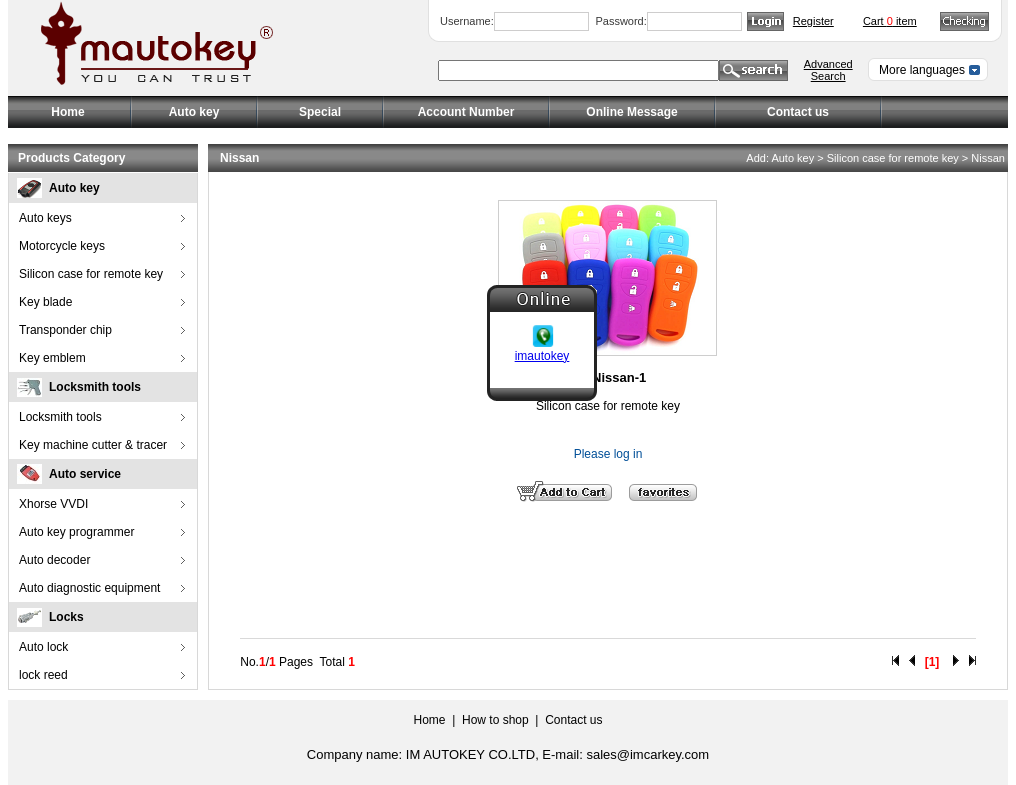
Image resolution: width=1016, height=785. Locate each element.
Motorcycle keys (62, 246)
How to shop (495, 720)
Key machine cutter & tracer (93, 445)
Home (67, 112)
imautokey (542, 355)
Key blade (45, 302)
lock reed (43, 675)
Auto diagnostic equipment (89, 588)
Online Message (631, 112)
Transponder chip (65, 330)
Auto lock (43, 647)
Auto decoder (54, 560)
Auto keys (45, 218)
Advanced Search (828, 70)
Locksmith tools (95, 387)
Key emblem (52, 358)
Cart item (890, 21)
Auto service (85, 474)
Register (813, 21)
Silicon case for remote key (91, 274)
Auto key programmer (76, 532)
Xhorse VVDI (53, 504)
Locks (66, 617)
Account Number (466, 112)
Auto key (74, 188)
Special (320, 112)
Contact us (798, 112)
